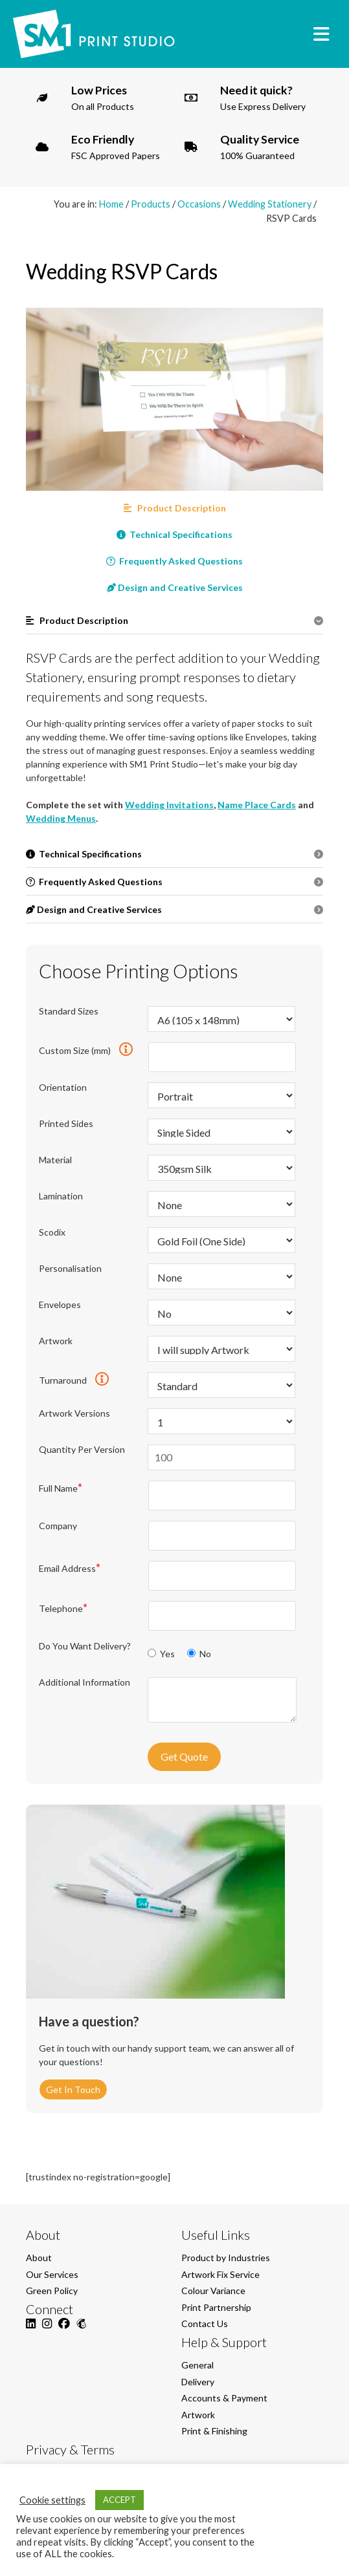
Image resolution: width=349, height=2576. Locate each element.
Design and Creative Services (175, 587)
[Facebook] (64, 2330)
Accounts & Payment (224, 2397)
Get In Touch (73, 2089)
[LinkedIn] (31, 2330)
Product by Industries (225, 2257)
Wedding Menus (61, 818)
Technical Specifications (174, 534)
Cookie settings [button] (52, 2500)
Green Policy (52, 2290)
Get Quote (184, 1756)
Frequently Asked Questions (174, 560)
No (199, 1653)
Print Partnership (216, 2307)
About (39, 2257)
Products (150, 204)
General (197, 2364)
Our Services (52, 2274)
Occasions (199, 204)
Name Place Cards (257, 804)
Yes (162, 1653)
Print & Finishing (214, 2430)
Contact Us (204, 2323)
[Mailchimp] (81, 2330)
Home (111, 204)
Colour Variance (213, 2290)
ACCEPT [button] (119, 2500)
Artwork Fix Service (220, 2274)
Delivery (197, 2381)
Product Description (175, 507)
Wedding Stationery (269, 204)
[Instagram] (47, 2330)
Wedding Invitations (169, 804)
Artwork (198, 2414)
